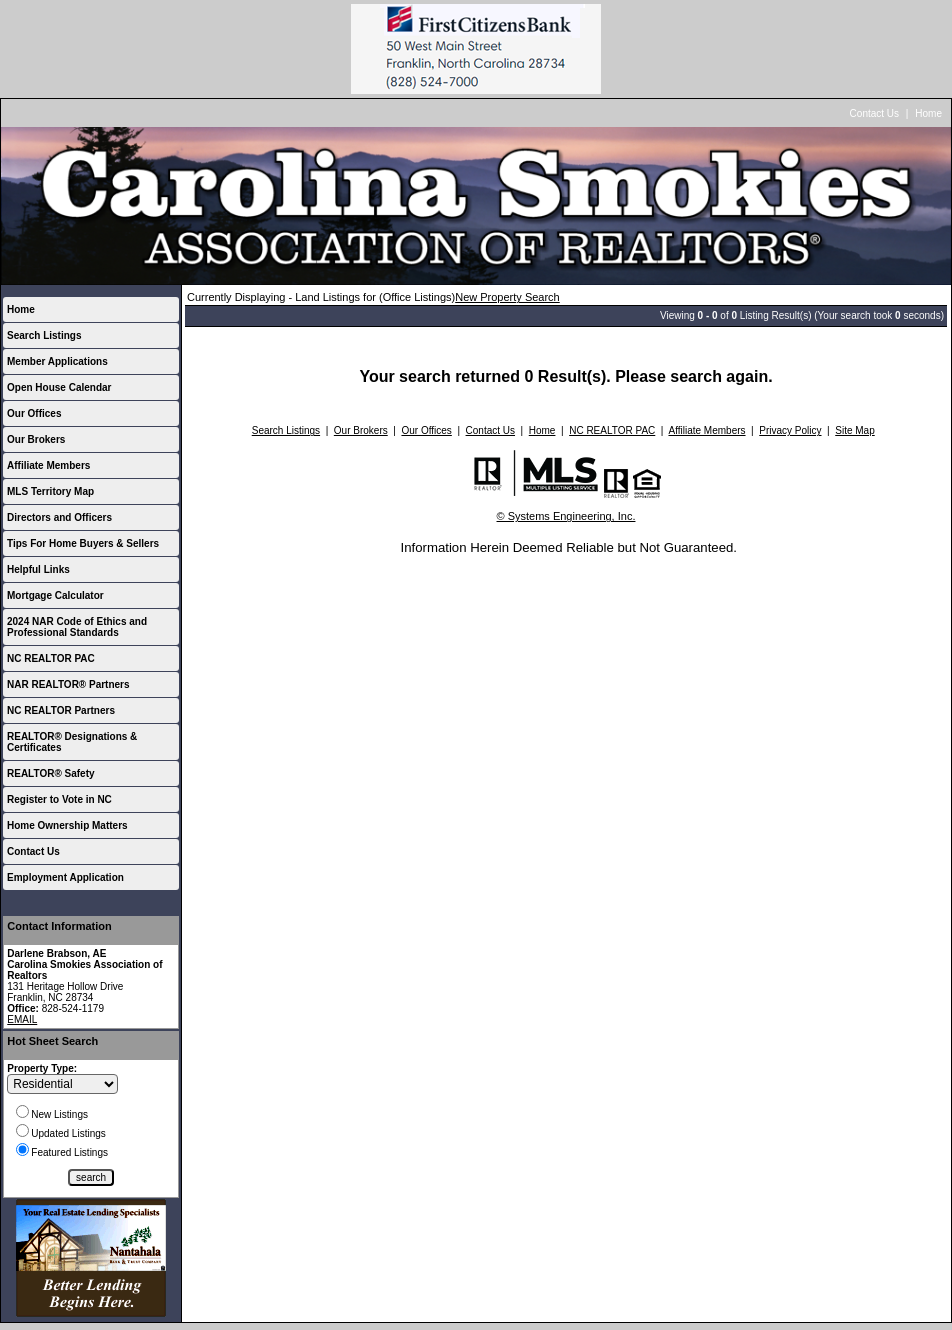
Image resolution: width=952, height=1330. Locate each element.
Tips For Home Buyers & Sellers (83, 543)
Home (928, 113)
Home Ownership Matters (67, 825)
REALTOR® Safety (51, 773)
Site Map (854, 430)
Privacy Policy (790, 430)
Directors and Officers (59, 517)
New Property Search (507, 297)
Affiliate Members (48, 465)
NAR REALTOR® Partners (68, 684)
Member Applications (57, 361)
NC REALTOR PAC (51, 658)
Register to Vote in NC (59, 799)
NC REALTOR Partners (61, 710)
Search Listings (44, 335)
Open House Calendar (59, 387)
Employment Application (65, 877)
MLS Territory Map (50, 491)
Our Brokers (36, 439)
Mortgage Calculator (55, 595)
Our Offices (34, 413)
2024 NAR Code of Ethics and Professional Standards (77, 627)
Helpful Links (38, 569)
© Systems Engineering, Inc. (566, 516)
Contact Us (874, 113)
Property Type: (42, 1068)
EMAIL (22, 1019)
